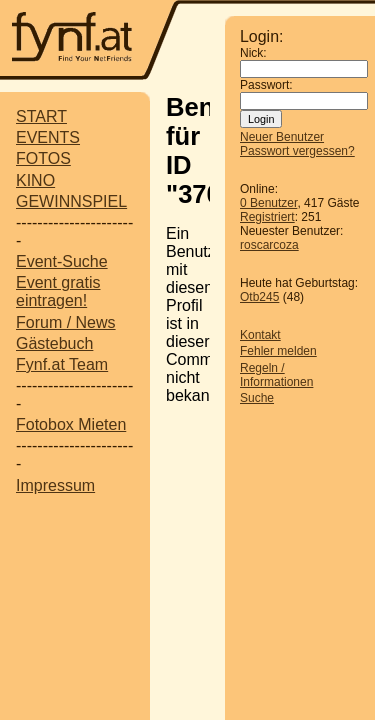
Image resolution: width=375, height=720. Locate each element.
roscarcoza (269, 245)
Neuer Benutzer (282, 137)
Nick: (253, 53)
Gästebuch (54, 343)
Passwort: (266, 85)
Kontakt (260, 335)
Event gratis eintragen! (58, 291)
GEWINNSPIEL (71, 201)
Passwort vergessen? (297, 151)
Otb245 (259, 297)
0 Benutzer (268, 203)
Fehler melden (278, 351)
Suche (257, 398)
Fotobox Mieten (71, 424)
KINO (35, 180)
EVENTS (48, 137)
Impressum (55, 485)
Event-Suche (62, 261)
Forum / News (66, 322)
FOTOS (43, 158)
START (41, 116)
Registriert (267, 217)
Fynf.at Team (62, 364)
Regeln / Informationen (276, 375)
